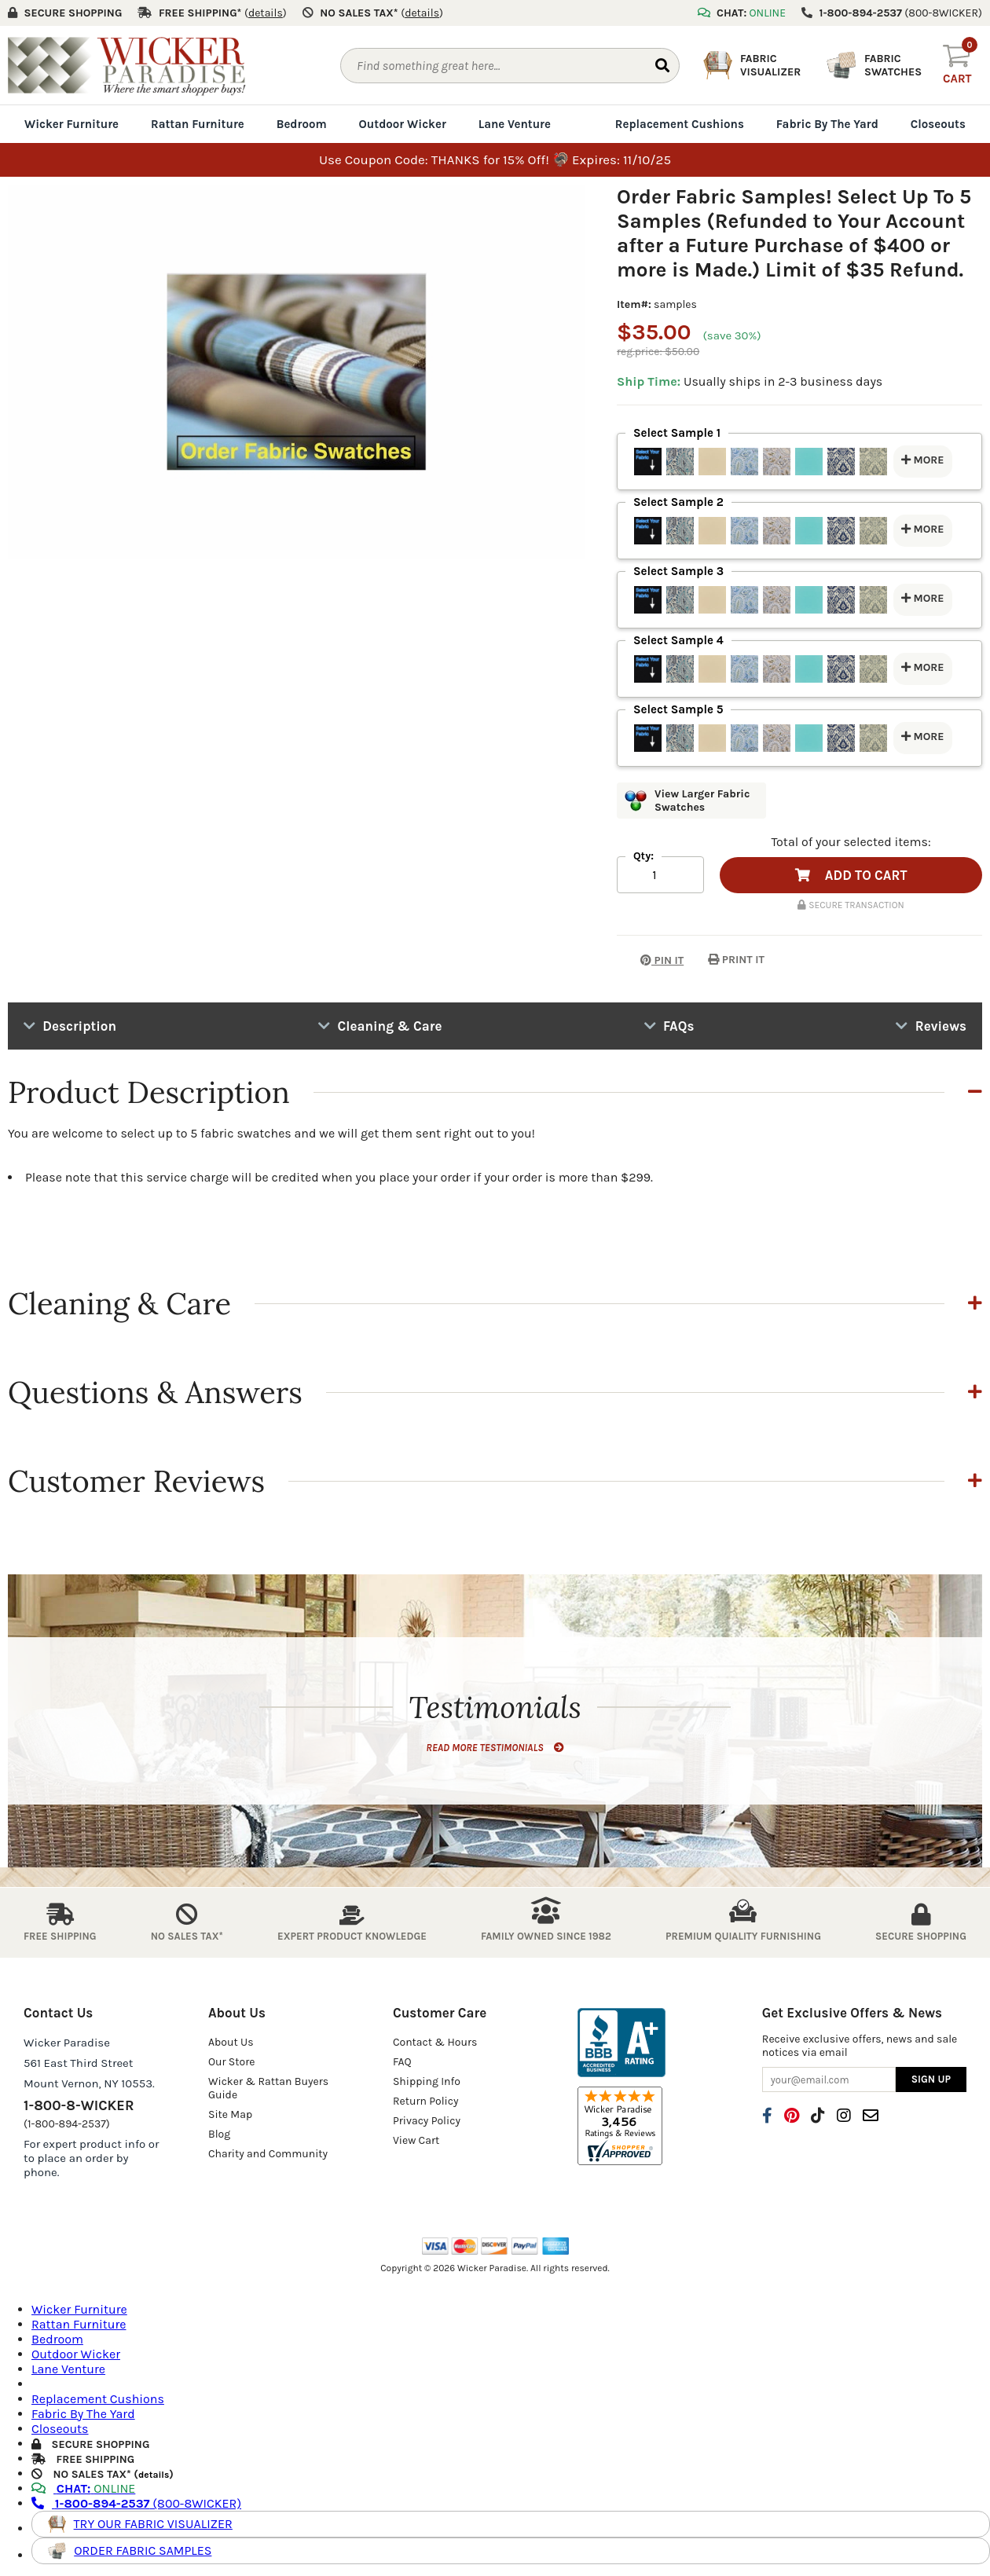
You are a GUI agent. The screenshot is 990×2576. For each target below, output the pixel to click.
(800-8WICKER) (136, 2502)
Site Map (230, 2114)
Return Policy (426, 2101)
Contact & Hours (435, 2042)
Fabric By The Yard (827, 124)
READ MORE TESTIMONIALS (494, 1747)
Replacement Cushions (679, 124)
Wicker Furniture (71, 124)
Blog (219, 2134)
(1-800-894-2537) (67, 2124)
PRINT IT (736, 959)
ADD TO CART (851, 875)
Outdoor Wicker (402, 124)
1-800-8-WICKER (79, 2105)
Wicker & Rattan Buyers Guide (268, 2088)
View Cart (416, 2140)
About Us (231, 2042)
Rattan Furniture (197, 124)
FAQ (402, 2061)
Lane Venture (514, 124)
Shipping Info (426, 2081)
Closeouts (938, 124)
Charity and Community (268, 2153)
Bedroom (302, 124)
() (265, 13)
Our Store (231, 2061)
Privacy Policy (426, 2120)
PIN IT (650, 959)
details (153, 2473)
